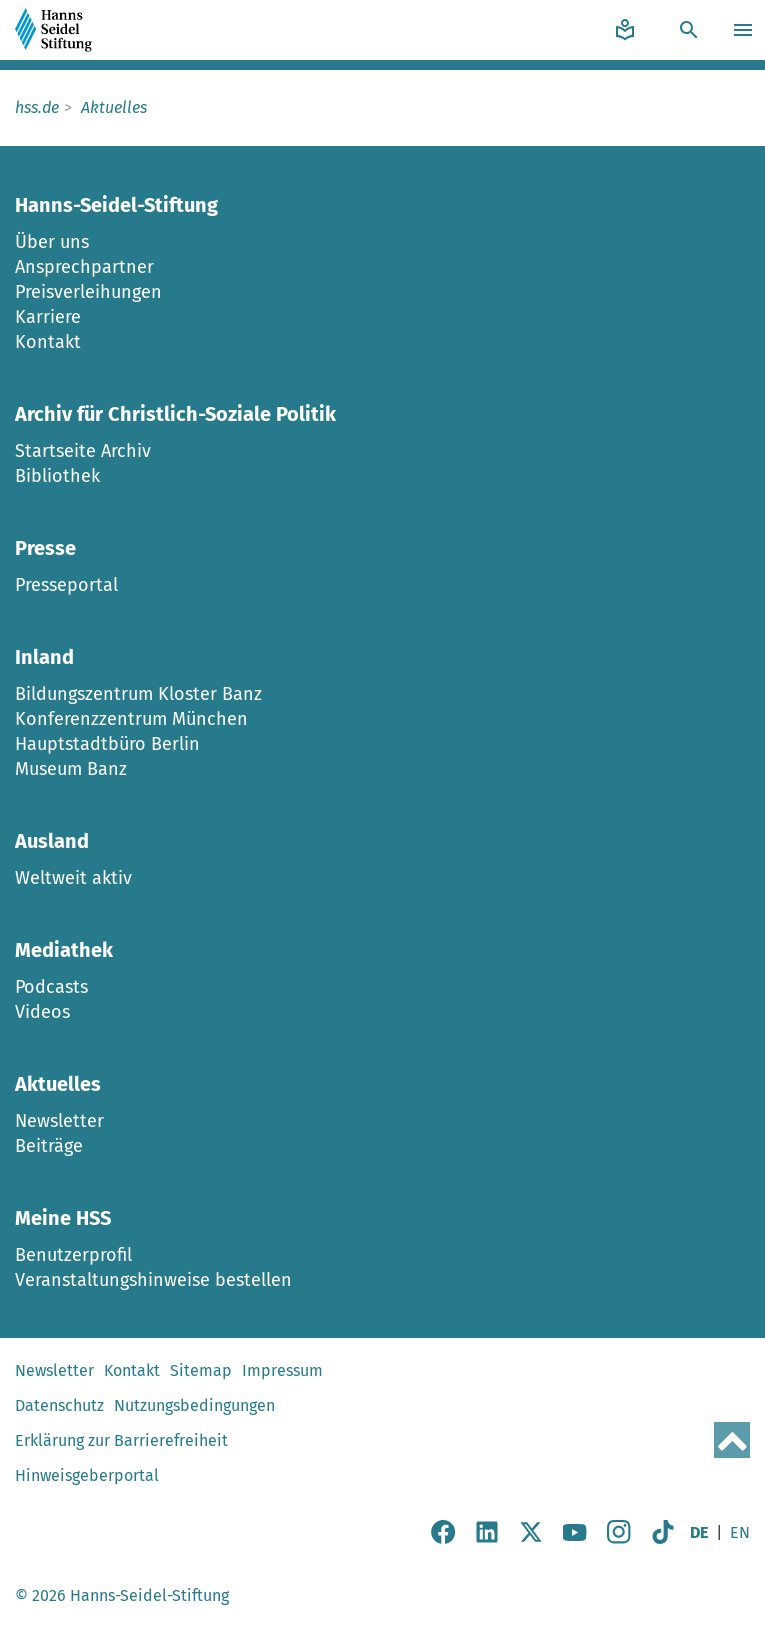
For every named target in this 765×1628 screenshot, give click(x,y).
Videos (42, 1012)
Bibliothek (57, 476)
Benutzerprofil (73, 1255)
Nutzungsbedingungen (194, 1405)
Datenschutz (59, 1405)
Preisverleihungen (88, 292)
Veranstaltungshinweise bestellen (153, 1280)
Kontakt (48, 342)
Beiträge (49, 1146)
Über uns (52, 242)
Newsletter (59, 1121)
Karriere (48, 317)
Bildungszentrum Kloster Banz (138, 694)
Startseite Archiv (83, 451)
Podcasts (51, 987)
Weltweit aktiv (73, 878)
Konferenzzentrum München (131, 719)
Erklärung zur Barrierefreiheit (121, 1440)
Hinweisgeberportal (87, 1475)
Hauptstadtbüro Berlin (107, 744)
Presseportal (66, 585)
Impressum (282, 1370)
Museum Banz (71, 769)
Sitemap (201, 1370)
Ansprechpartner (84, 267)
